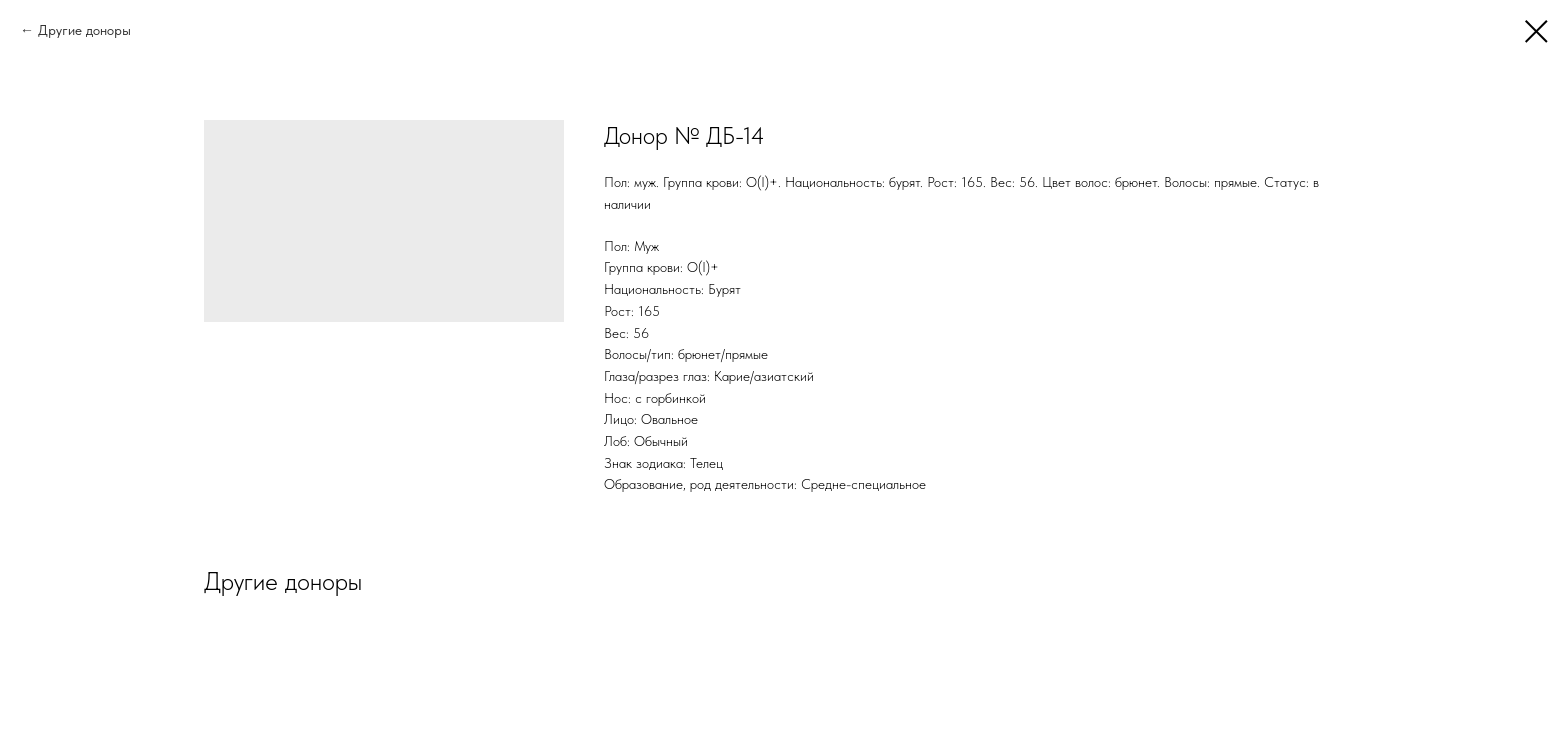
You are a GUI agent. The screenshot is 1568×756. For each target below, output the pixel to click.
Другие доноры (84, 30)
